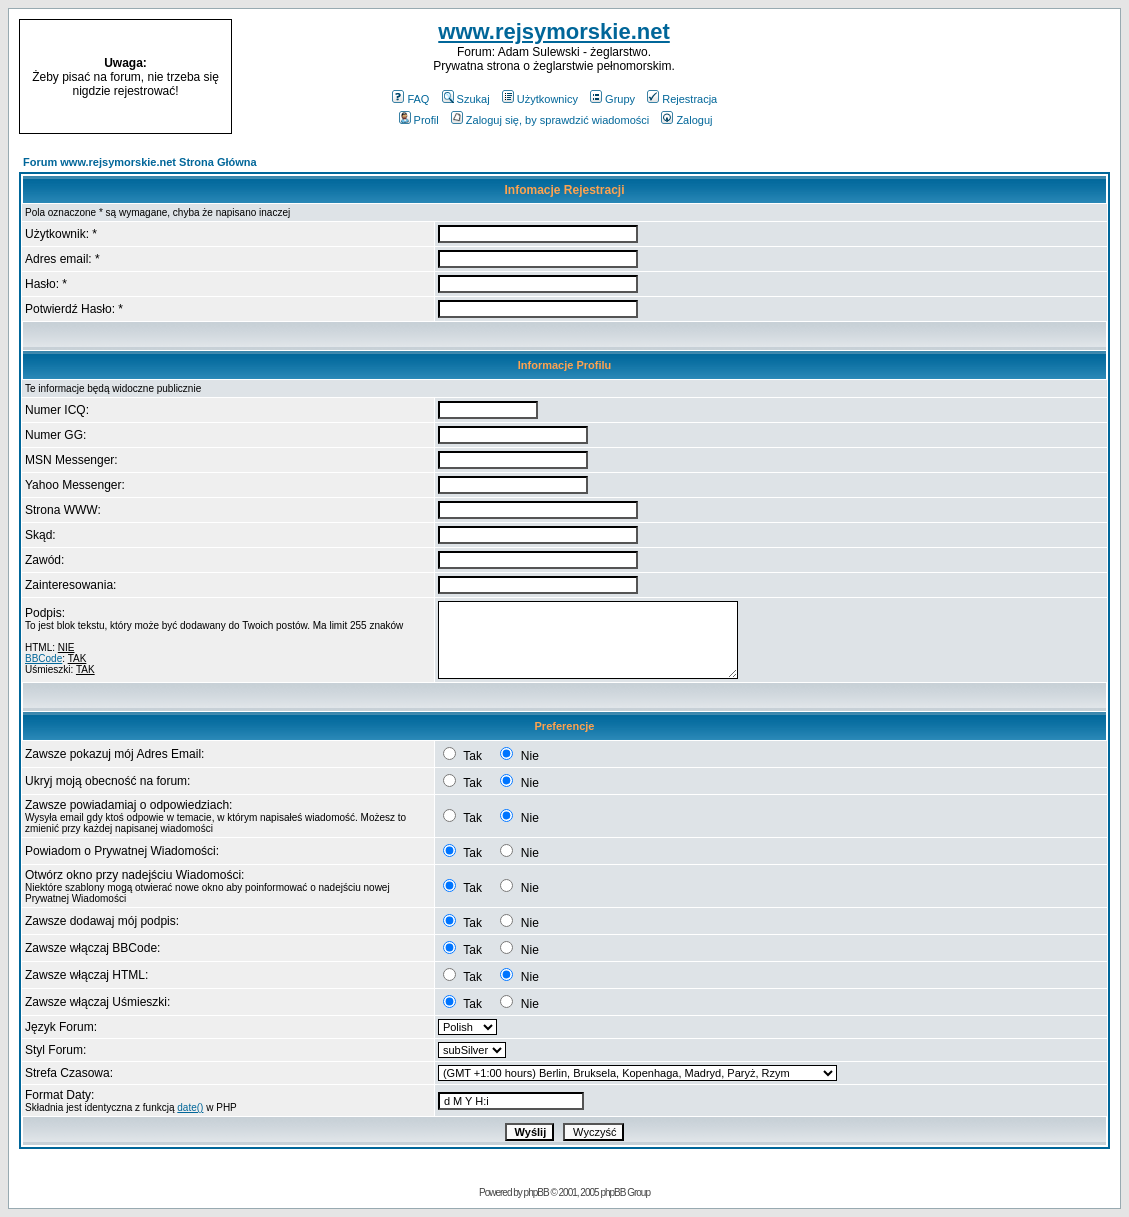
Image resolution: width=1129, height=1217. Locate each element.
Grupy (612, 99)
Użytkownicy (540, 99)
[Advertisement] (993, 77)
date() (190, 1107)
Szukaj (466, 99)
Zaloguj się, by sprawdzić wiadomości (550, 120)
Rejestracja (682, 99)
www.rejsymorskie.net (554, 31)
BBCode (43, 658)
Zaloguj (686, 120)
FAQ (410, 99)
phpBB (536, 1192)
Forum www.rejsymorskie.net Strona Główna (140, 162)
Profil (419, 120)
